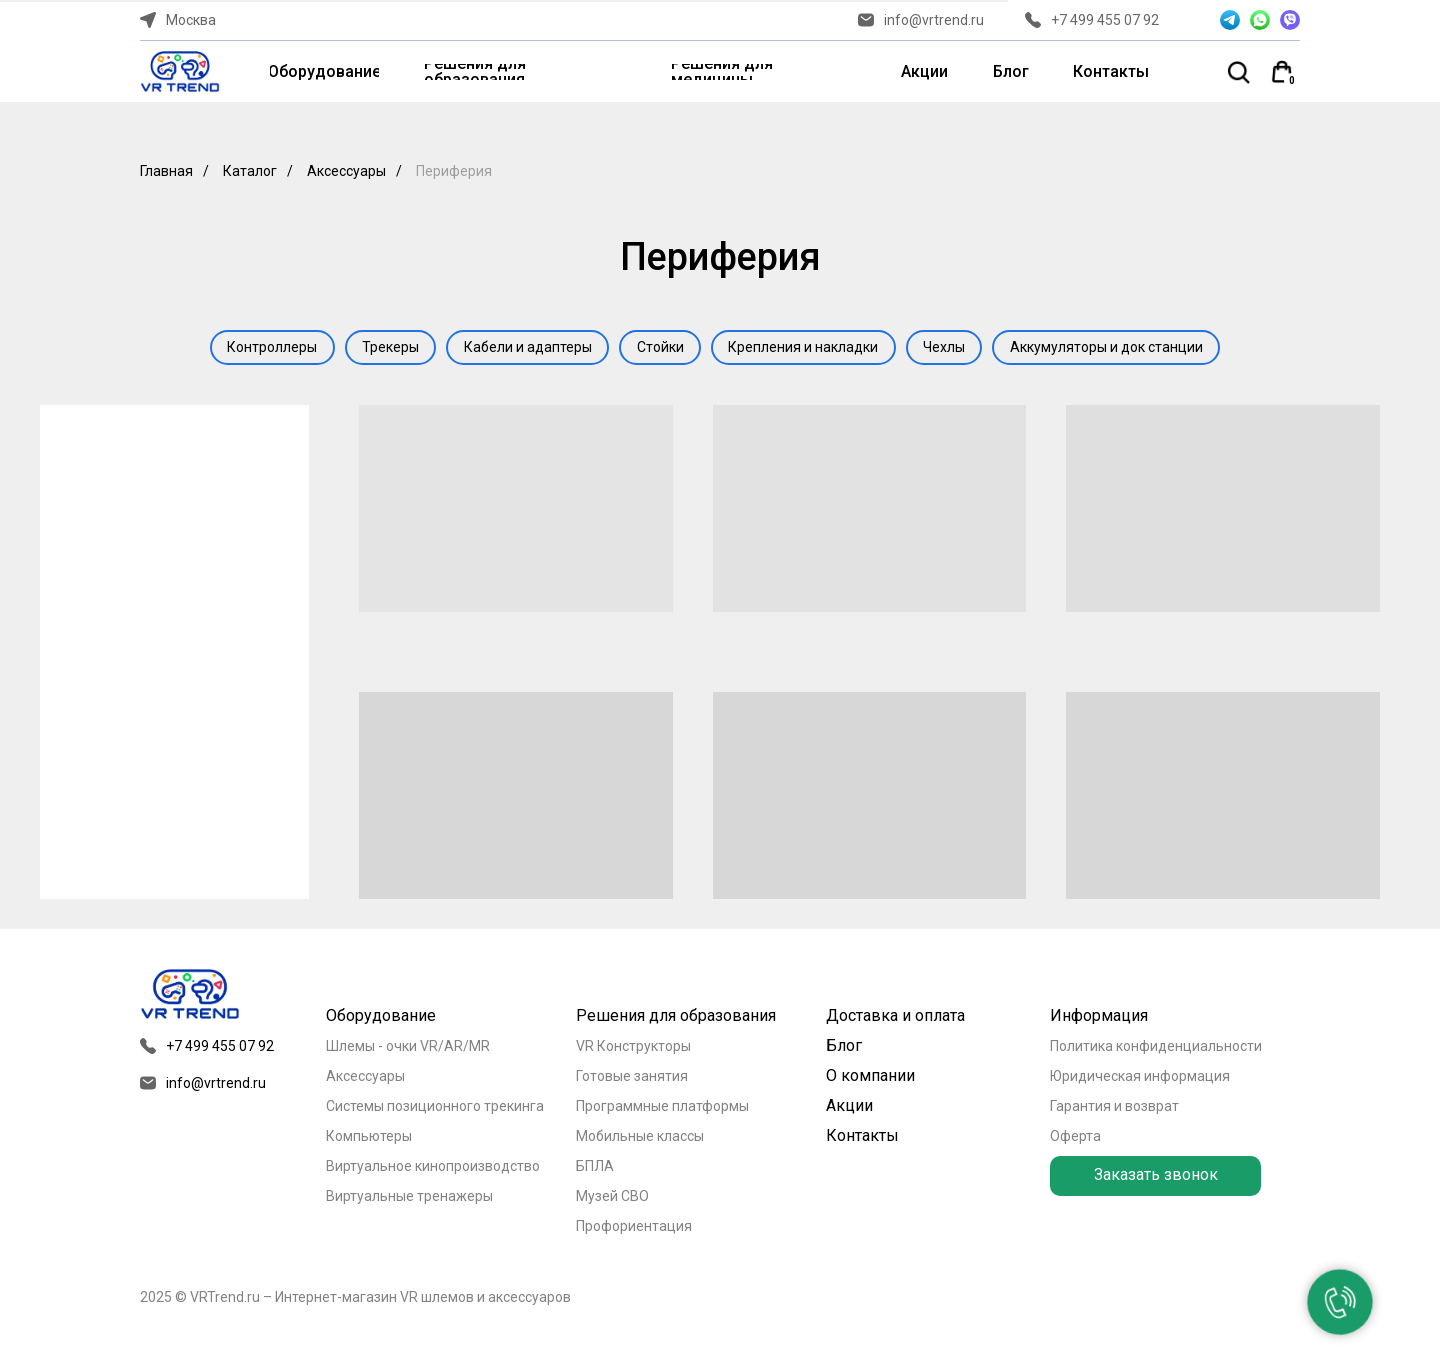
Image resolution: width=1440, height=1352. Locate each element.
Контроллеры (257, 349)
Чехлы (955, 349)
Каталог (250, 171)
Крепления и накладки (809, 349)
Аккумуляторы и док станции (1122, 349)
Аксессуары (346, 171)
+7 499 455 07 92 (1105, 20)
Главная (166, 171)
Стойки (660, 349)
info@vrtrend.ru (934, 20)
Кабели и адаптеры (523, 349)
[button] (1155, 1179)
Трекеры (380, 349)
